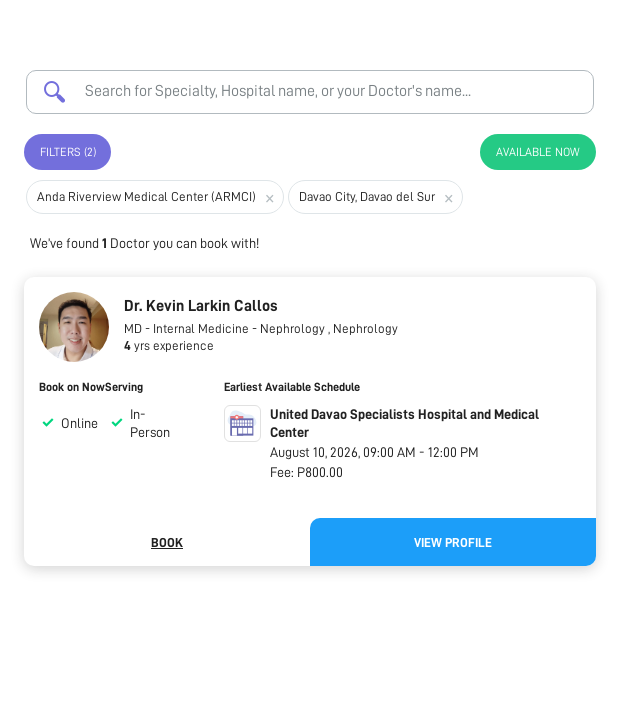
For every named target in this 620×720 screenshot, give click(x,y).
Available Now (538, 152)
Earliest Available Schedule (292, 387)
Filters (68, 152)
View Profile (453, 542)
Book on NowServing (91, 387)
